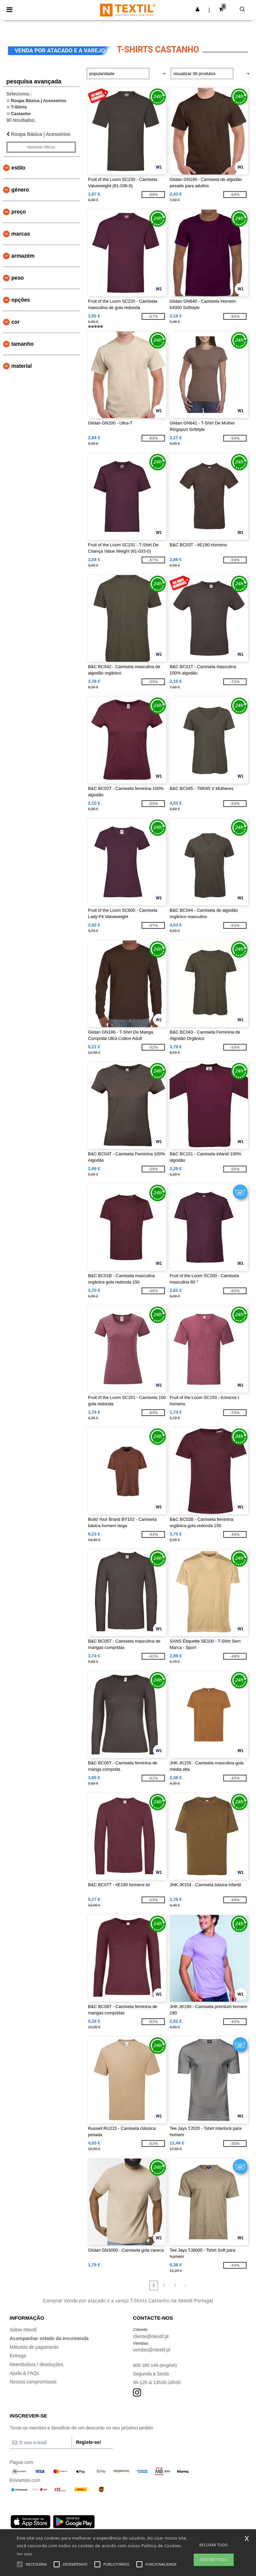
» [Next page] (185, 2285)
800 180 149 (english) (155, 2365)
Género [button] (20, 190)
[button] (197, 9)
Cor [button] (15, 322)
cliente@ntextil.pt (151, 2336)
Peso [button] (17, 278)
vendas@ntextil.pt (151, 2349)
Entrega (18, 2355)
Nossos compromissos (33, 2381)
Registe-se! (88, 2442)
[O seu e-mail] (41, 2443)
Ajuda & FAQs (24, 2373)
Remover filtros (41, 147)
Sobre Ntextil (23, 2329)
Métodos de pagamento (34, 2347)
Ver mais (24, 2553)
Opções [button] (20, 300)
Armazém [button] (22, 256)
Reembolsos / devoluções (36, 2364)
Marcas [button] (20, 234)
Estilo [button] (18, 168)
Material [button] (21, 366)
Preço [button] (18, 212)
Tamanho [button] (22, 344)
